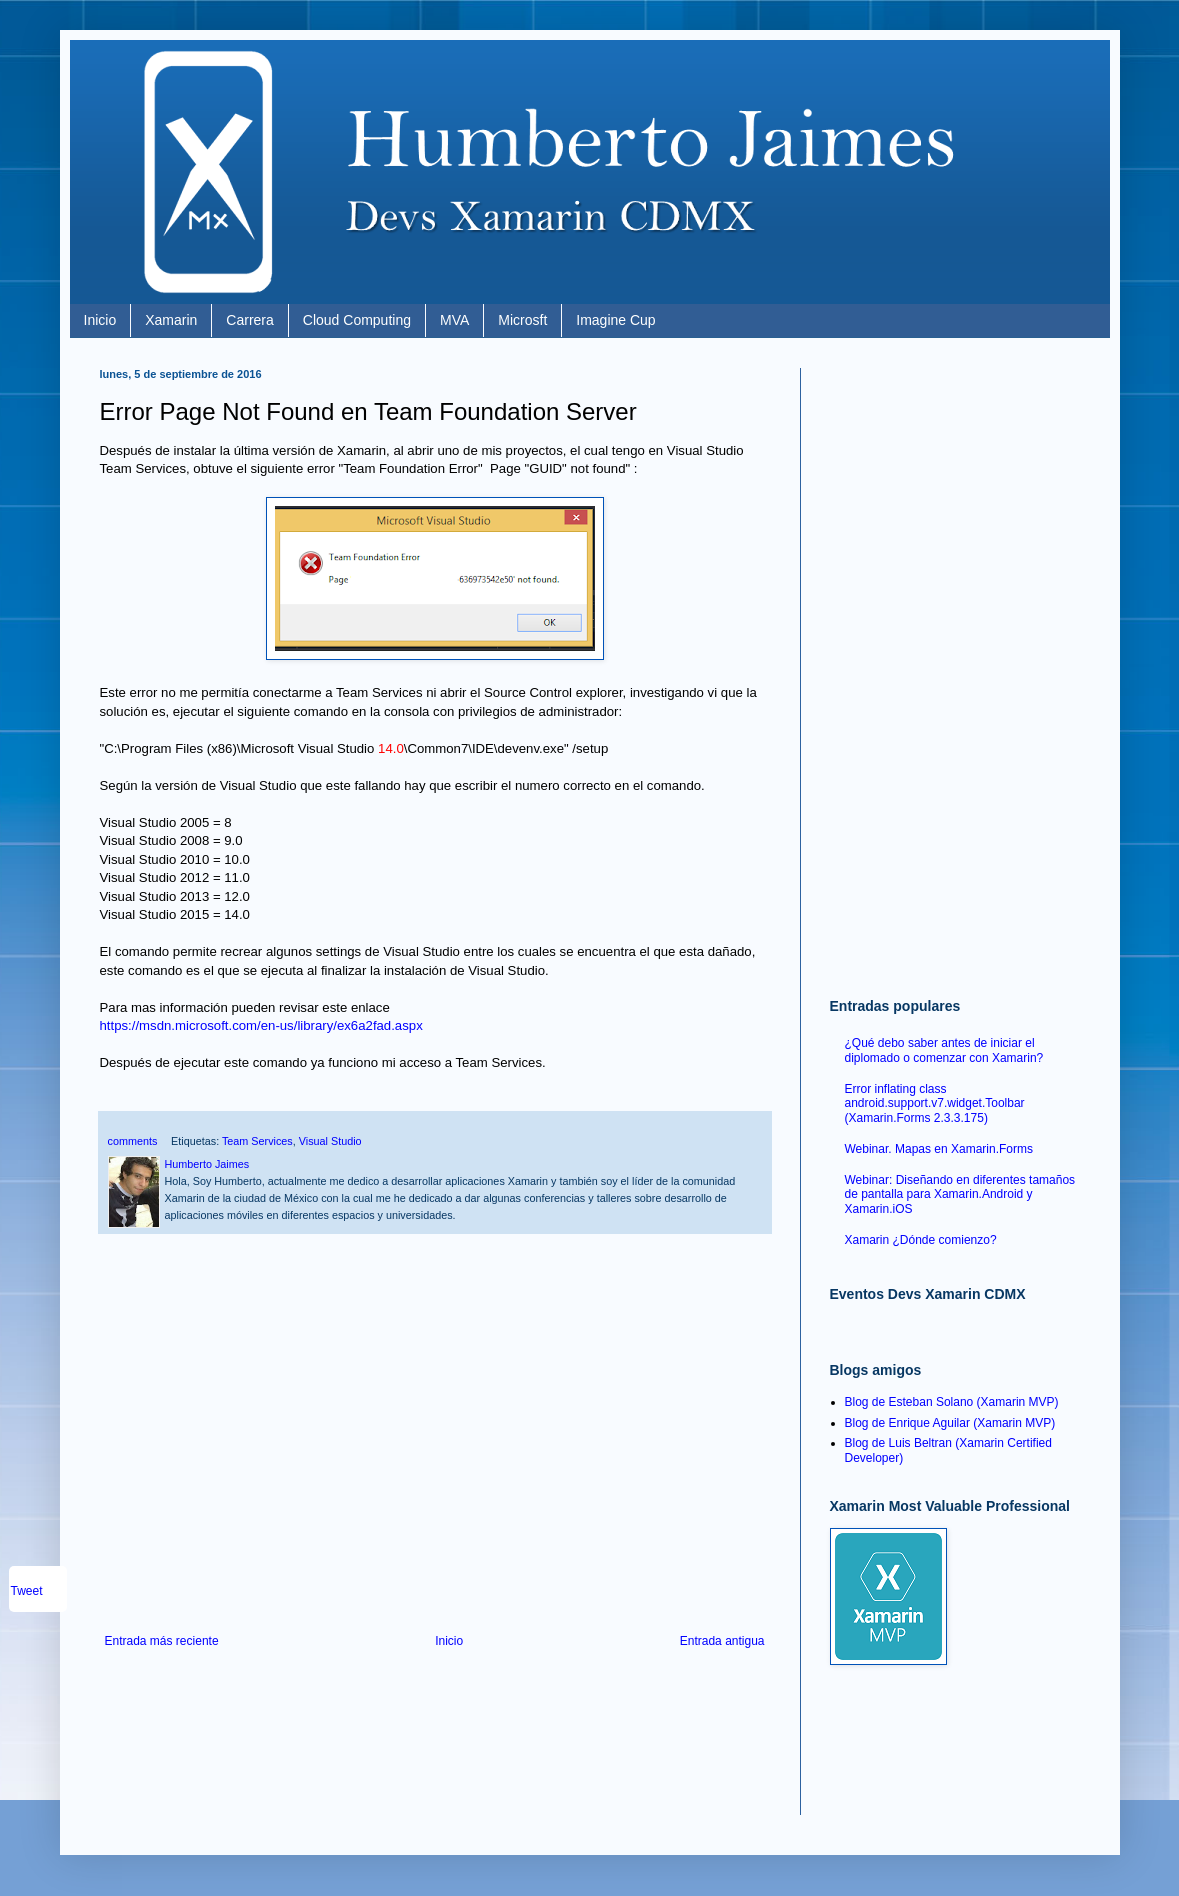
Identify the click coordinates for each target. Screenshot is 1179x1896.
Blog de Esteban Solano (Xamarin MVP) (952, 1402)
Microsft (522, 320)
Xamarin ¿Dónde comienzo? (921, 1240)
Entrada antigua (722, 1641)
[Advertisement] (435, 1469)
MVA (454, 320)
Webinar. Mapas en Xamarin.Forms (939, 1149)
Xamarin (171, 320)
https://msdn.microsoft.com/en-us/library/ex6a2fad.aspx (263, 1025)
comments (133, 1141)
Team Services (257, 1141)
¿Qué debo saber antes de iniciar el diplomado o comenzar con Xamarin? (944, 1050)
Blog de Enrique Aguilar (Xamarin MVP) (950, 1423)
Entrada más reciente (162, 1641)
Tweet (27, 1591)
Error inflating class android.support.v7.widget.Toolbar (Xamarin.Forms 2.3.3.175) (935, 1103)
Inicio (100, 320)
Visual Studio (330, 1141)
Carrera (249, 320)
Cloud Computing (357, 320)
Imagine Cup (615, 320)
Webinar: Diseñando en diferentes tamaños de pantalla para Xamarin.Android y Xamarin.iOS (960, 1194)
